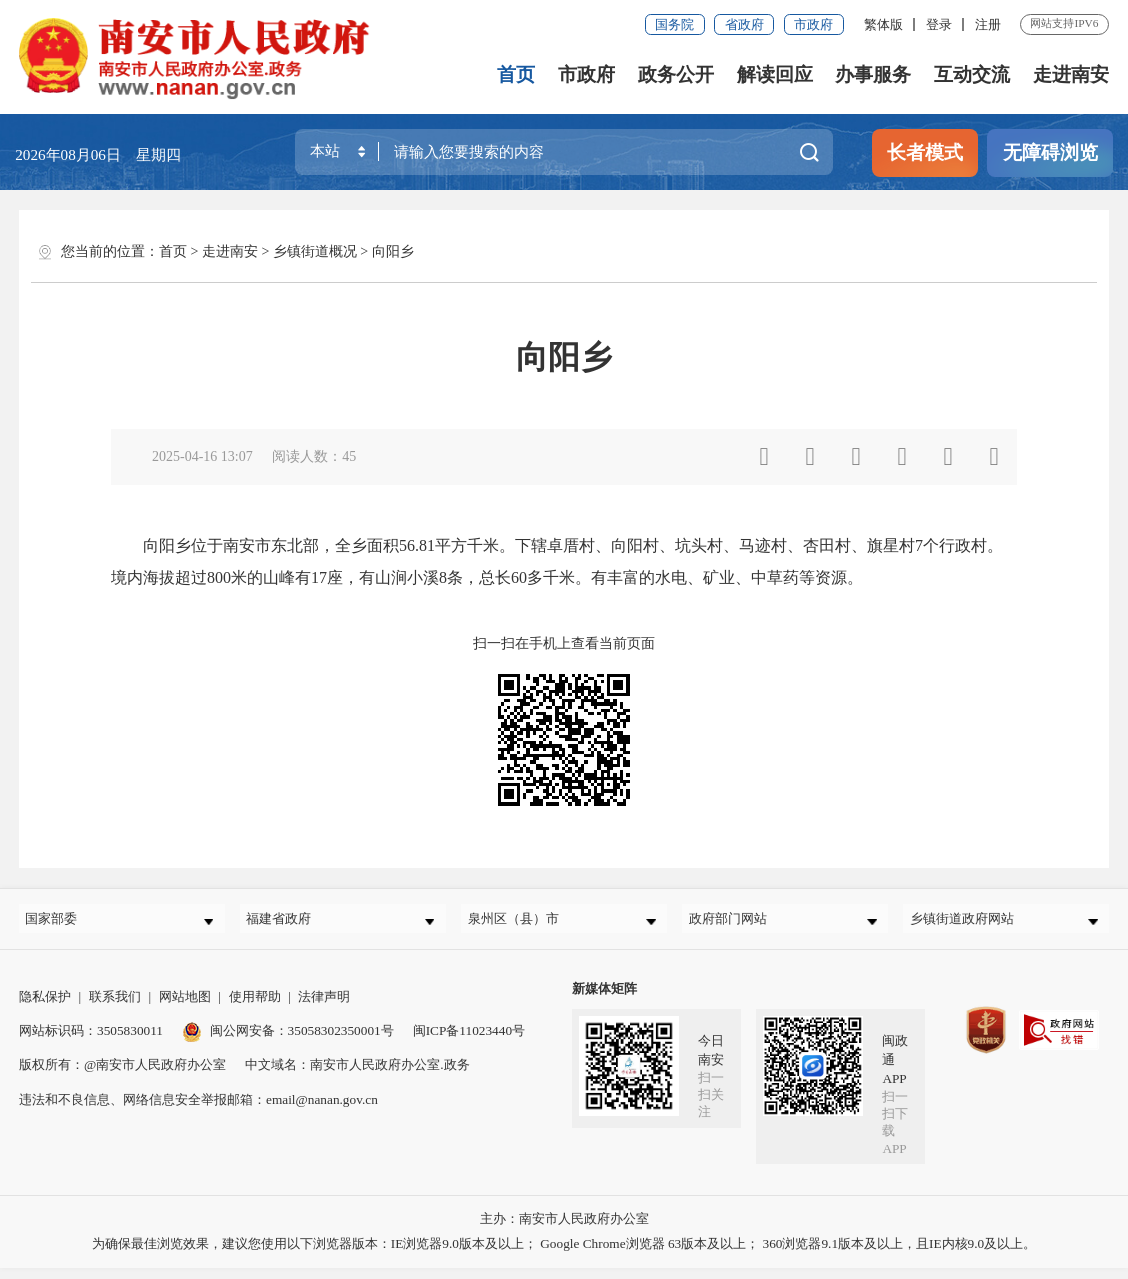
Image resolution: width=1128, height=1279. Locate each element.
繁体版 (883, 24)
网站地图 (185, 1007)
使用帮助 (255, 1007)
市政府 (813, 24)
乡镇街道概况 (315, 251)
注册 (988, 24)
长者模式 (925, 152)
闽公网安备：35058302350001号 (288, 1041)
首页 (518, 74)
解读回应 (776, 74)
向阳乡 (393, 251)
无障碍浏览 (1050, 152)
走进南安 (1071, 74)
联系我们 (115, 1007)
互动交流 (973, 74)
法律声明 (324, 1007)
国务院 (674, 24)
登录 (939, 24)
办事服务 (874, 74)
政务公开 (677, 74)
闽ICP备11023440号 (469, 1041)
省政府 (744, 24)
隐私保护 (45, 1007)
